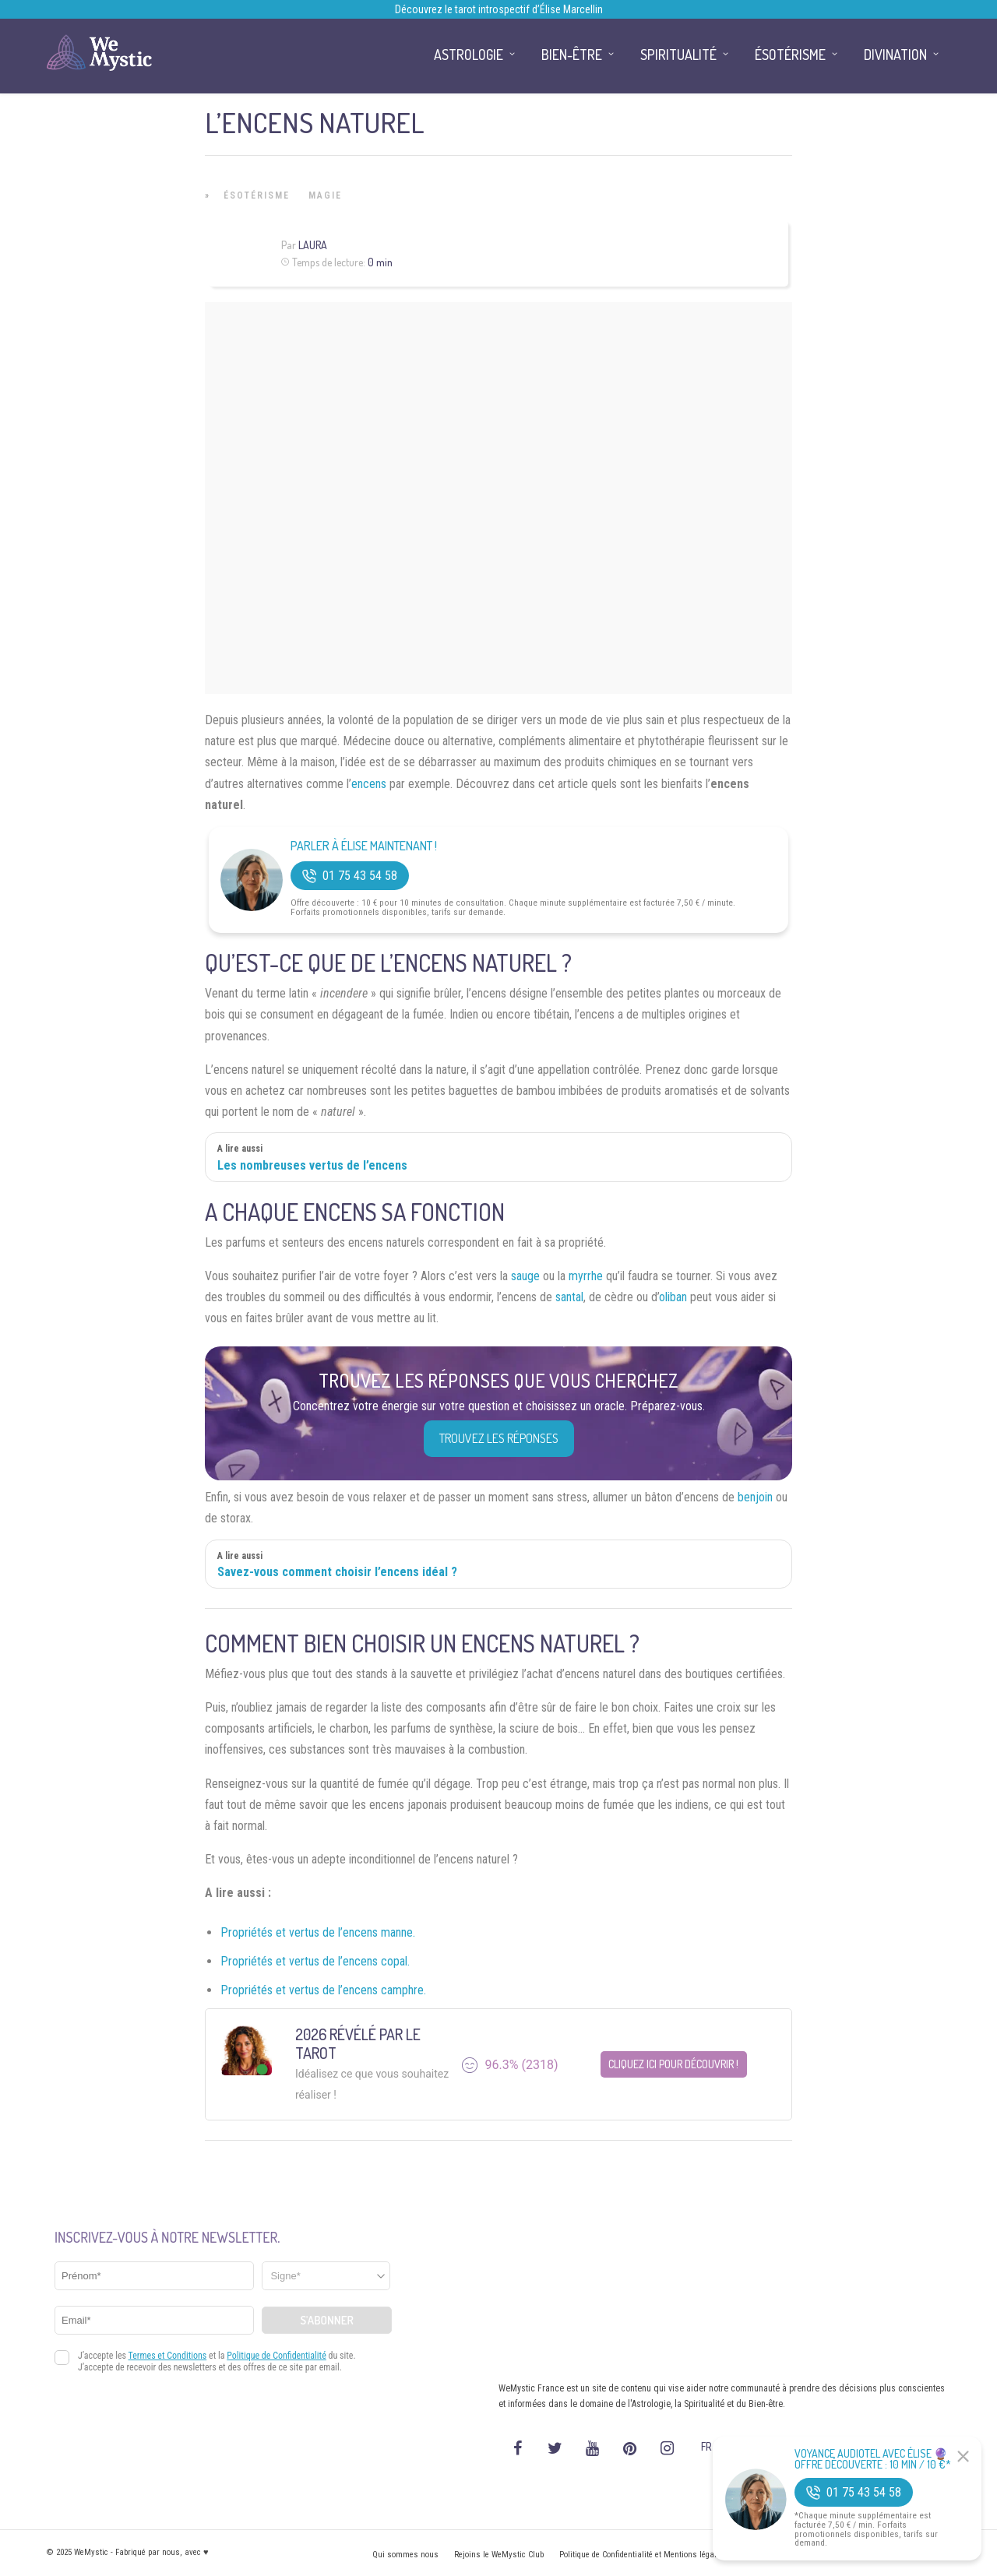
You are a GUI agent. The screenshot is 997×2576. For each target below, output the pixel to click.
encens (368, 783)
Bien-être (571, 54)
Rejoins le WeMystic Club (499, 2555)
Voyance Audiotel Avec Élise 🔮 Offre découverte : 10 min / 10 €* (872, 2459)
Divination (895, 54)
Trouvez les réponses (498, 1438)
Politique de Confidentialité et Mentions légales (642, 2555)
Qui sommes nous (405, 2555)
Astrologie (468, 54)
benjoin (755, 1497)
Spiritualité (678, 54)
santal (569, 1297)
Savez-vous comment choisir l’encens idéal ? (337, 1571)
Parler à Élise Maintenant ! (364, 846)
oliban (673, 1297)
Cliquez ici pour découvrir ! (673, 2064)
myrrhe (586, 1276)
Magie (325, 195)
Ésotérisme (257, 195)
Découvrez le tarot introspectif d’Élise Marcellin (499, 9)
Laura (312, 245)
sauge (525, 1276)
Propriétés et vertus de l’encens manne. (317, 1932)
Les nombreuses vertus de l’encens (312, 1165)
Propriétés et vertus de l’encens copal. (315, 1961)
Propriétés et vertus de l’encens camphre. (323, 1990)
